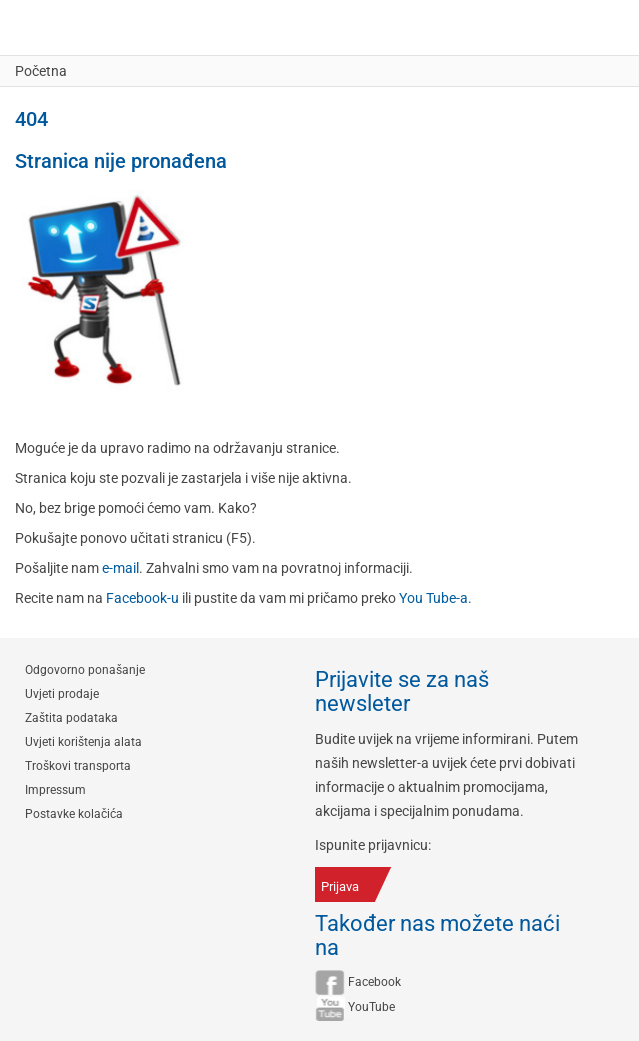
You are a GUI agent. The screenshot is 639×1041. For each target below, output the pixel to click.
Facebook (374, 982)
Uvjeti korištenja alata (83, 742)
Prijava (340, 886)
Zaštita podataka (71, 718)
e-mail (120, 568)
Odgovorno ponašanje (85, 670)
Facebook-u (142, 598)
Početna (41, 71)
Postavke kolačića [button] (74, 814)
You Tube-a (433, 598)
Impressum (55, 790)
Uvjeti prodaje (62, 694)
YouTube (371, 1007)
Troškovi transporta (78, 766)
